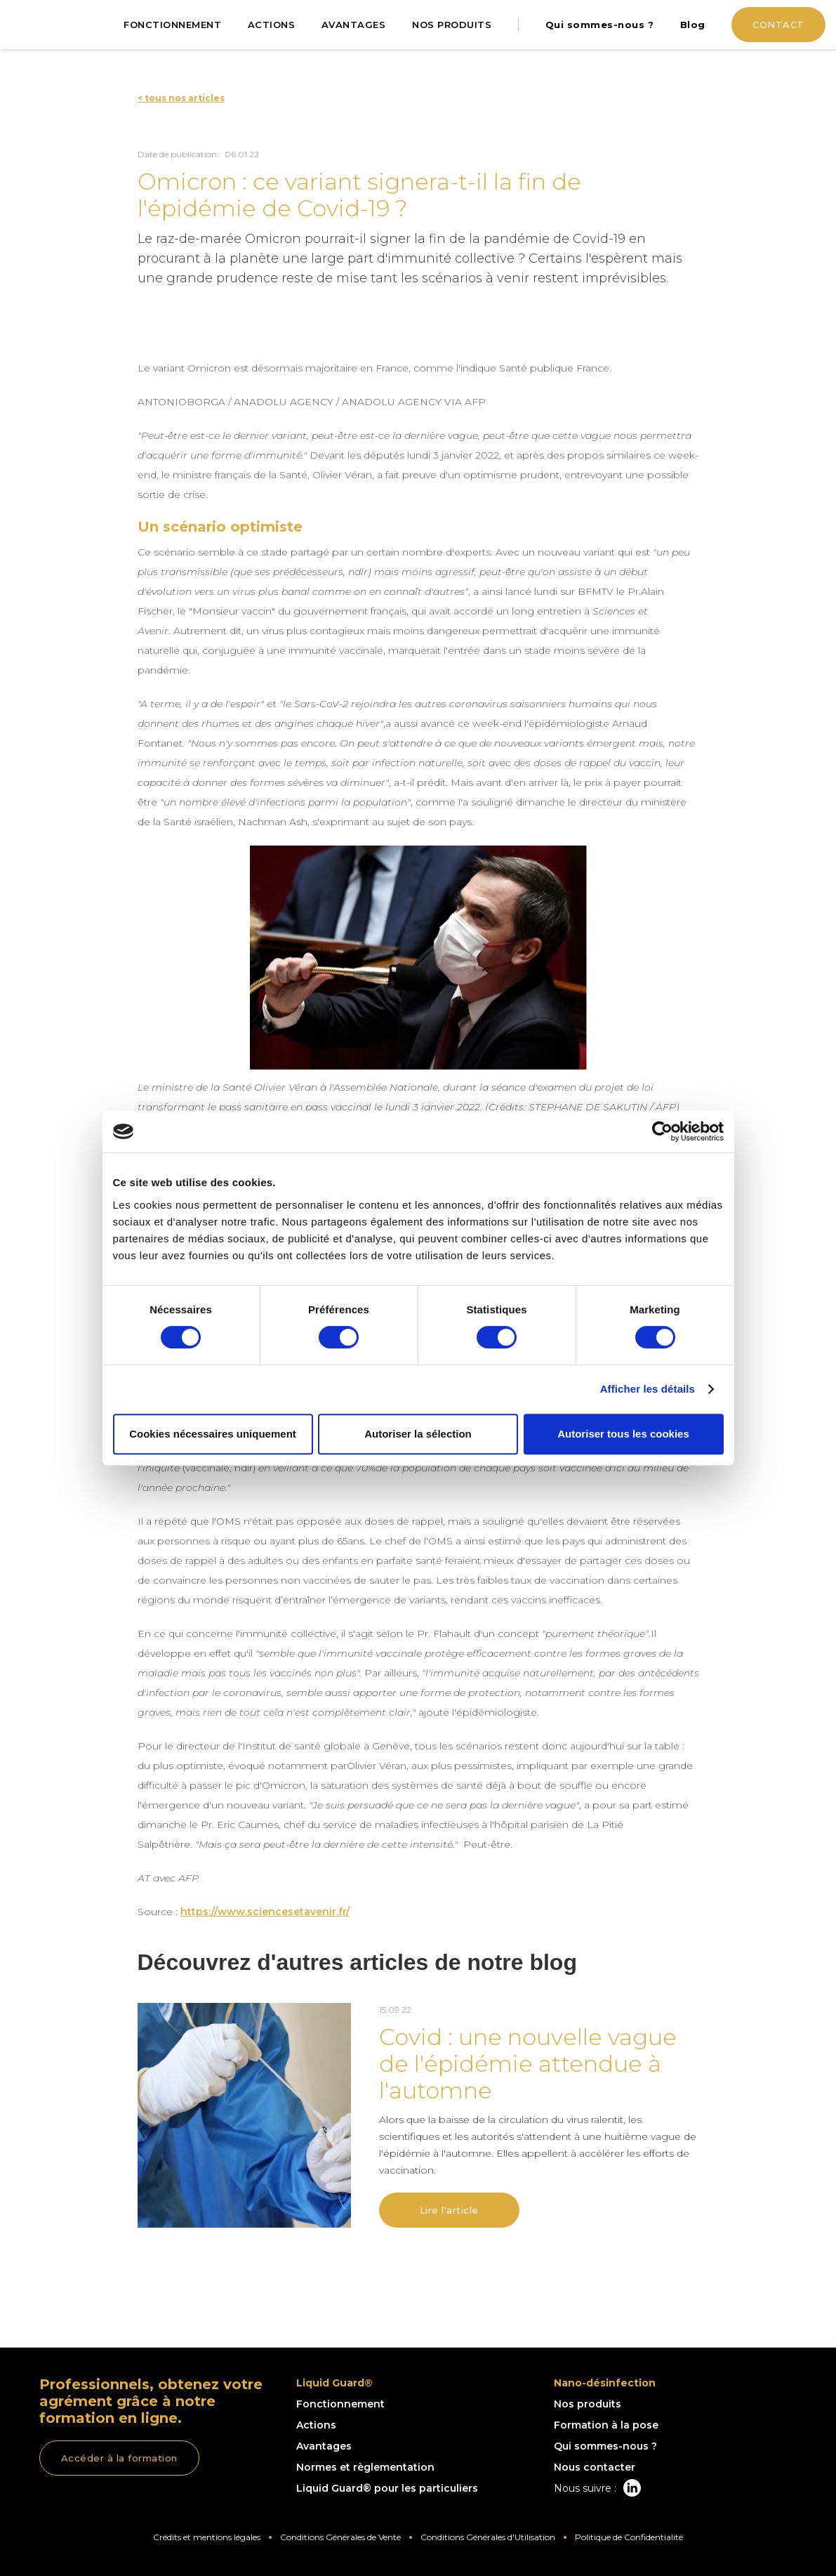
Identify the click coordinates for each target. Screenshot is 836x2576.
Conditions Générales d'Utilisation (487, 2537)
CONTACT (778, 24)
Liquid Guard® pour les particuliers (387, 2488)
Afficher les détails (647, 1389)
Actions (316, 2425)
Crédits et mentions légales (206, 2537)
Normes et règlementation (365, 2467)
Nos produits (587, 2404)
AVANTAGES (353, 24)
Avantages (324, 2446)
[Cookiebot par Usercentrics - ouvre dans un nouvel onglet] (662, 1131)
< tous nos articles (181, 98)
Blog (692, 24)
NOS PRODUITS (451, 24)
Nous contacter (594, 2467)
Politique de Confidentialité (629, 2537)
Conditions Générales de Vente (340, 2537)
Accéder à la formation (119, 2458)
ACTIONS (272, 24)
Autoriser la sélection (418, 1434)
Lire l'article (449, 2210)
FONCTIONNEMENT (172, 24)
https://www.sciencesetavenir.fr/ (265, 1911)
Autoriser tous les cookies (623, 1434)
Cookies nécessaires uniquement (212, 1434)
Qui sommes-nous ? (599, 24)
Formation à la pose (606, 2425)
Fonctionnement (340, 2404)
